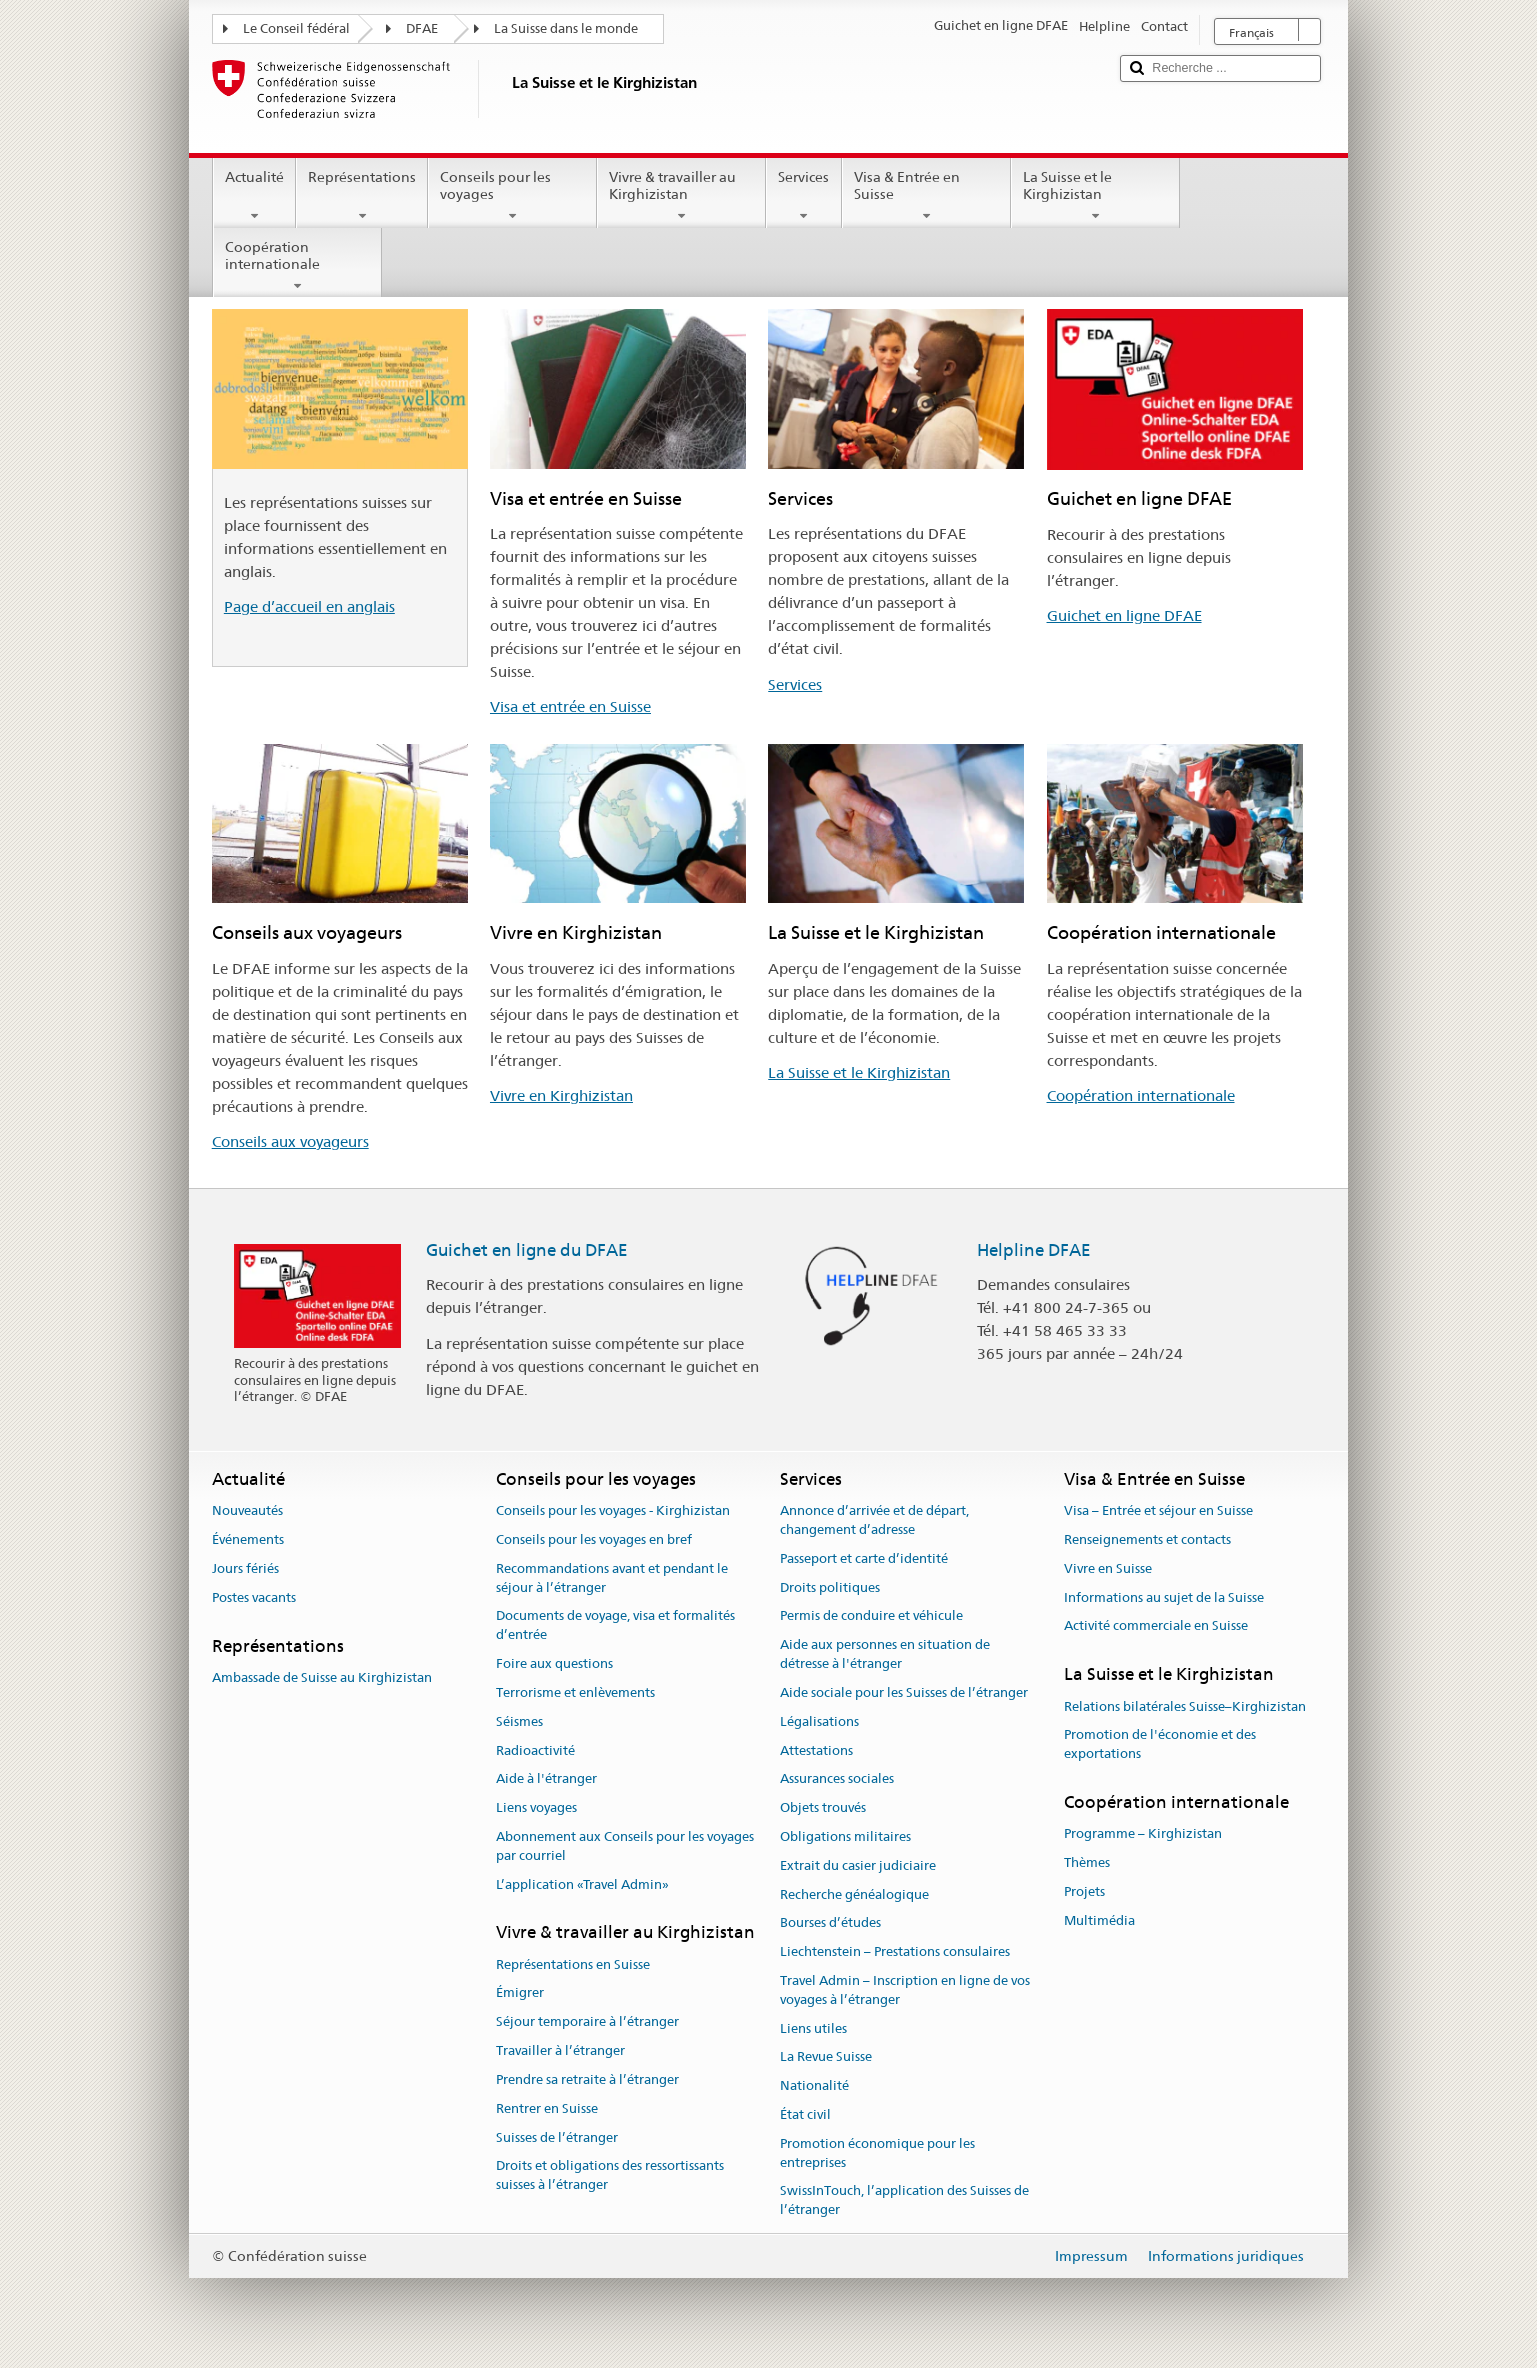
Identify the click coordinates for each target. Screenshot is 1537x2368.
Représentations (362, 196)
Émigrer (520, 1993)
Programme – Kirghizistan (1143, 1834)
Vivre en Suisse (1108, 1568)
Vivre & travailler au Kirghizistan (681, 196)
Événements (248, 1539)
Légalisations (819, 1721)
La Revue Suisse (826, 2057)
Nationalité (814, 2086)
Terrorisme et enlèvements (575, 1692)
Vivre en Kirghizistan (561, 1095)
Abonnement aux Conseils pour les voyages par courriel (625, 1846)
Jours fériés (245, 1568)
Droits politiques (830, 1587)
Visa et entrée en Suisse (570, 706)
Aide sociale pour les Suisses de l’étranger (904, 1692)
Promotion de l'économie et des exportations (1160, 1745)
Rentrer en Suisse (547, 2108)
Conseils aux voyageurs (290, 1141)
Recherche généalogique (854, 1894)
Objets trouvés (823, 1807)
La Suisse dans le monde (566, 28)
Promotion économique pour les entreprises (877, 2153)
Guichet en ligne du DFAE (527, 1250)
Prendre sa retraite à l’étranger (587, 2079)
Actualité (254, 196)
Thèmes (1087, 1862)
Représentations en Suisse (573, 1964)
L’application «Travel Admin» (582, 1884)
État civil (805, 2114)
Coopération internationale (297, 266)
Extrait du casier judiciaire (858, 1865)
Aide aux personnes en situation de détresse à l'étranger (885, 1655)
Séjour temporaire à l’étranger (587, 2022)
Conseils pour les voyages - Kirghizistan (613, 1510)
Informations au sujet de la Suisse (1164, 1597)
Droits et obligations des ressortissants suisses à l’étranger (610, 2176)
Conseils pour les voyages (512, 196)
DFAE (422, 28)
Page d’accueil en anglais (309, 606)
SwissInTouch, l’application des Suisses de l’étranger (904, 2201)
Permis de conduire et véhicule (871, 1616)
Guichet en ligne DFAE (1124, 615)
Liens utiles (813, 2028)
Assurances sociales (837, 1779)
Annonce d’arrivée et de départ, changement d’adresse (874, 1520)
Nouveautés (247, 1510)
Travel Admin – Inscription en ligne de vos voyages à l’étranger (905, 1990)
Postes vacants (254, 1597)
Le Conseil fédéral (296, 28)
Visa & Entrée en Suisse (926, 196)
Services (803, 196)
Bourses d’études (830, 1923)
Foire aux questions (554, 1663)
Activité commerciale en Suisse (1156, 1626)
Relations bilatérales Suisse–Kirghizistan (1185, 1706)
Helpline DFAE (1034, 1250)
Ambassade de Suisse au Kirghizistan (322, 1677)
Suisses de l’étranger (557, 2137)
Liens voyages (536, 1807)
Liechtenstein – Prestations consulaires (895, 1951)
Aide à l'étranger (546, 1779)
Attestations (816, 1750)
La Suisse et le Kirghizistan (1095, 196)
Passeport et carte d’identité (864, 1558)
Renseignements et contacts (1147, 1539)
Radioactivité (535, 1750)
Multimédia (1099, 1920)
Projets (1084, 1891)
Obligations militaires (845, 1836)
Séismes (519, 1721)
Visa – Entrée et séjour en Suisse (1158, 1510)
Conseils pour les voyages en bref (594, 1539)
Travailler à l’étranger (560, 2050)
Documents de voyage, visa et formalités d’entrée (615, 1626)
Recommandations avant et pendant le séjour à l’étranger (612, 1578)
